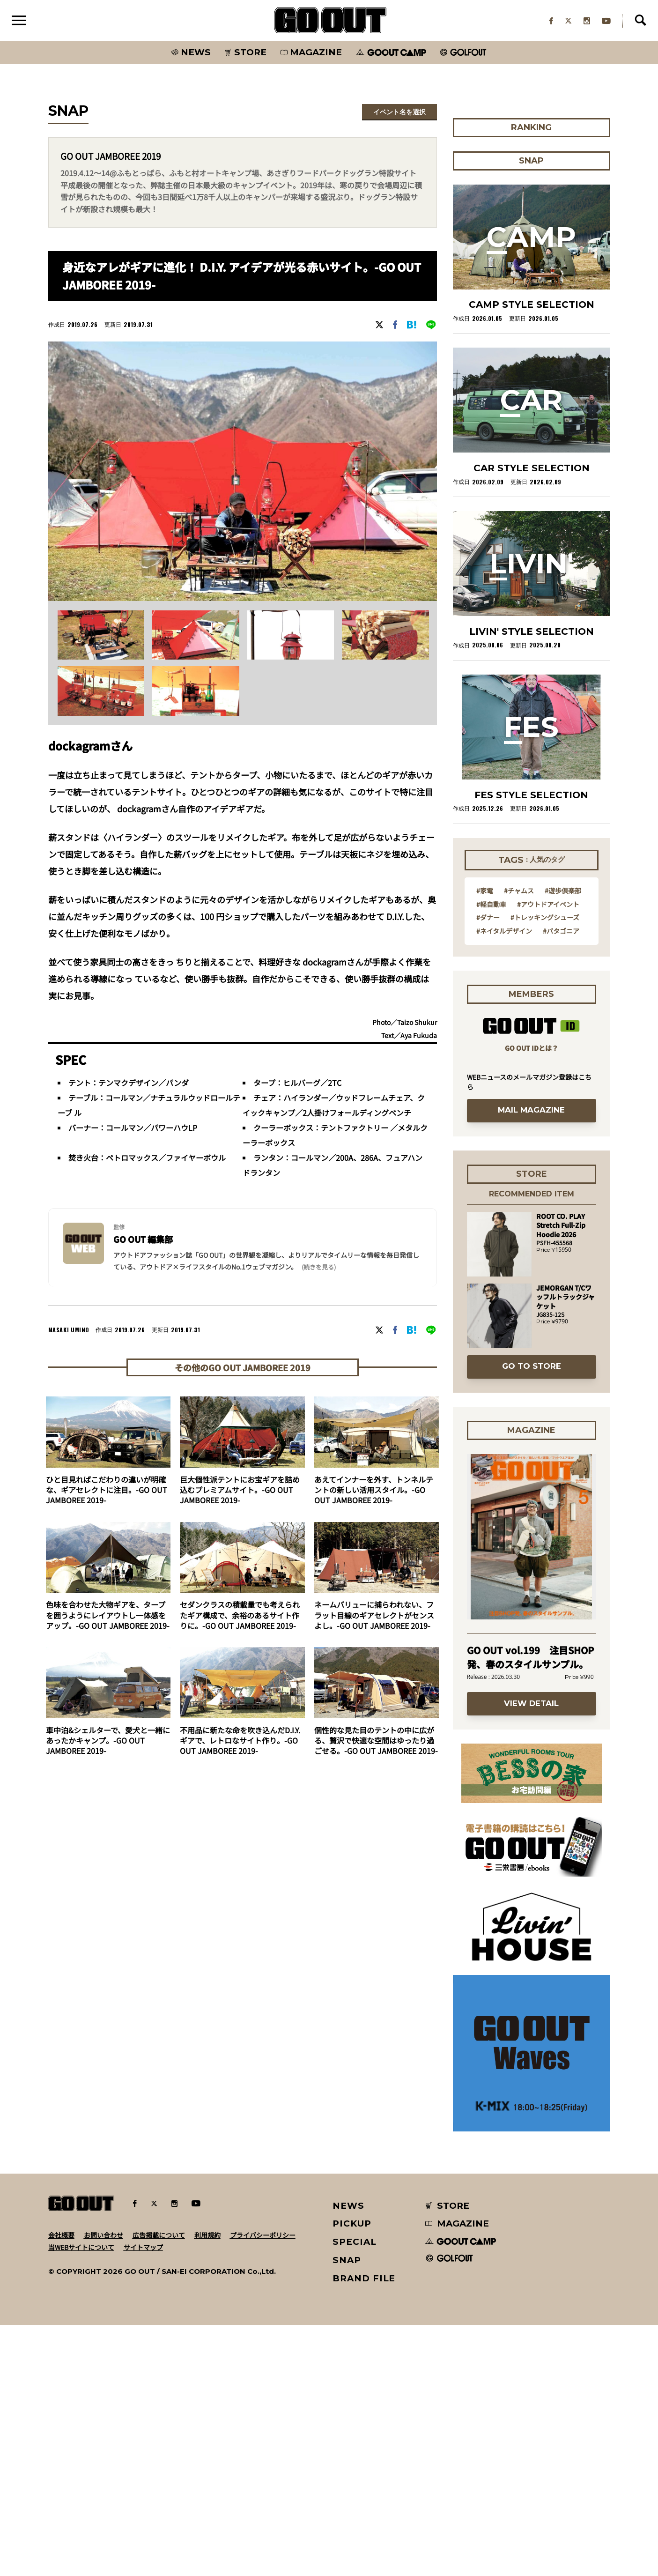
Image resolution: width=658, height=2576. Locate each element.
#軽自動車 (491, 905)
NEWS (348, 2207)
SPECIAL (355, 2243)
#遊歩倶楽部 (563, 892)
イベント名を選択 (399, 113)
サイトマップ (143, 2248)
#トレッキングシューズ (544, 919)
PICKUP (352, 2225)
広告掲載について (159, 2236)
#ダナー (488, 919)
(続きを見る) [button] (319, 1268)
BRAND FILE (364, 2279)
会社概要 (61, 2236)
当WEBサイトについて (81, 2248)
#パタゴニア (561, 932)
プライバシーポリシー (263, 2236)
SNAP (347, 2261)
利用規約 (207, 2236)
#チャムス (519, 892)
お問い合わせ (103, 2236)
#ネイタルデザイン (504, 932)
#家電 (484, 892)
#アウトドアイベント (548, 905)
